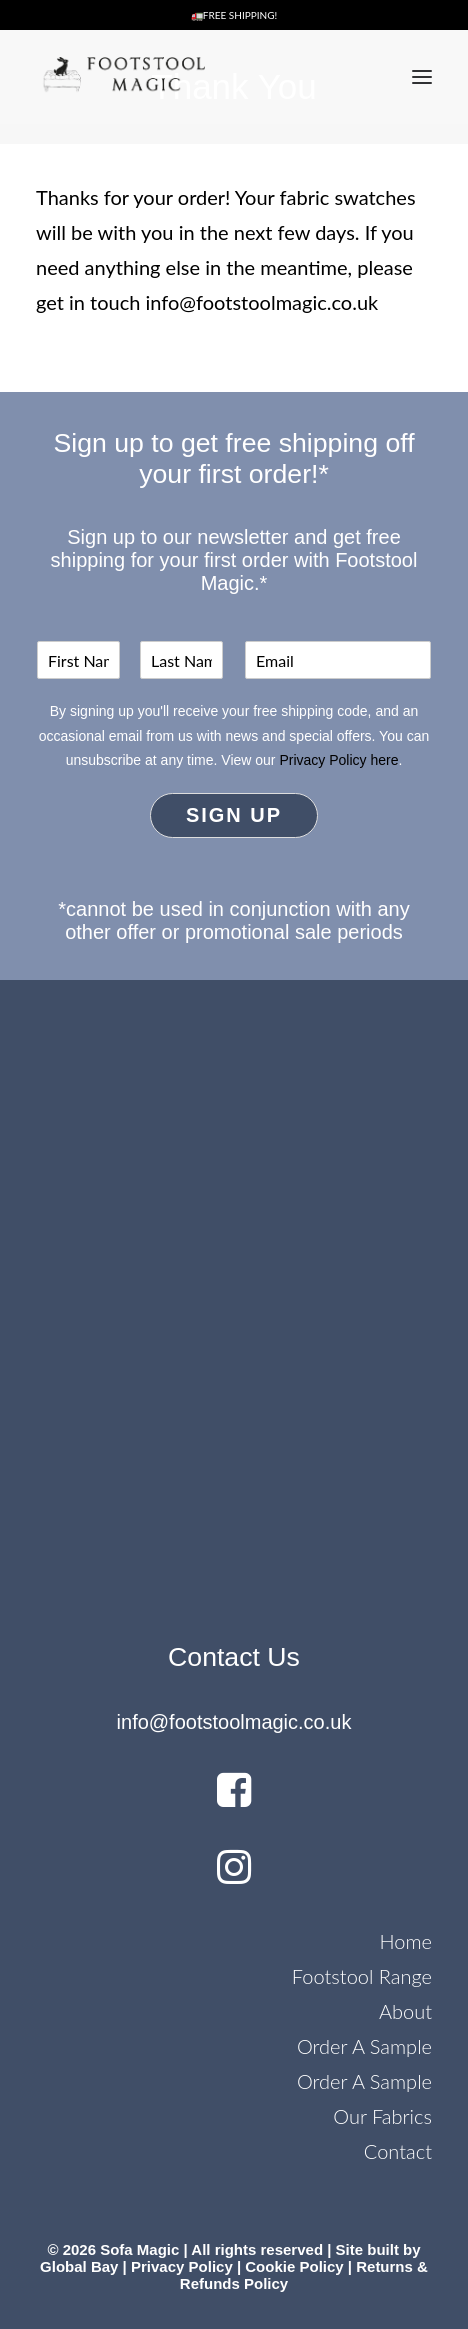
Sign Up (234, 815)
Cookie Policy (294, 2266)
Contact (398, 2151)
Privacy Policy (182, 2266)
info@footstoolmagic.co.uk (262, 302)
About (405, 2011)
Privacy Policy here (338, 760)
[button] (422, 77)
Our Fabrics (382, 2116)
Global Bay (79, 2266)
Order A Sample (364, 2046)
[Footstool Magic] (120, 77)
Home (406, 1941)
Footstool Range (362, 1976)
